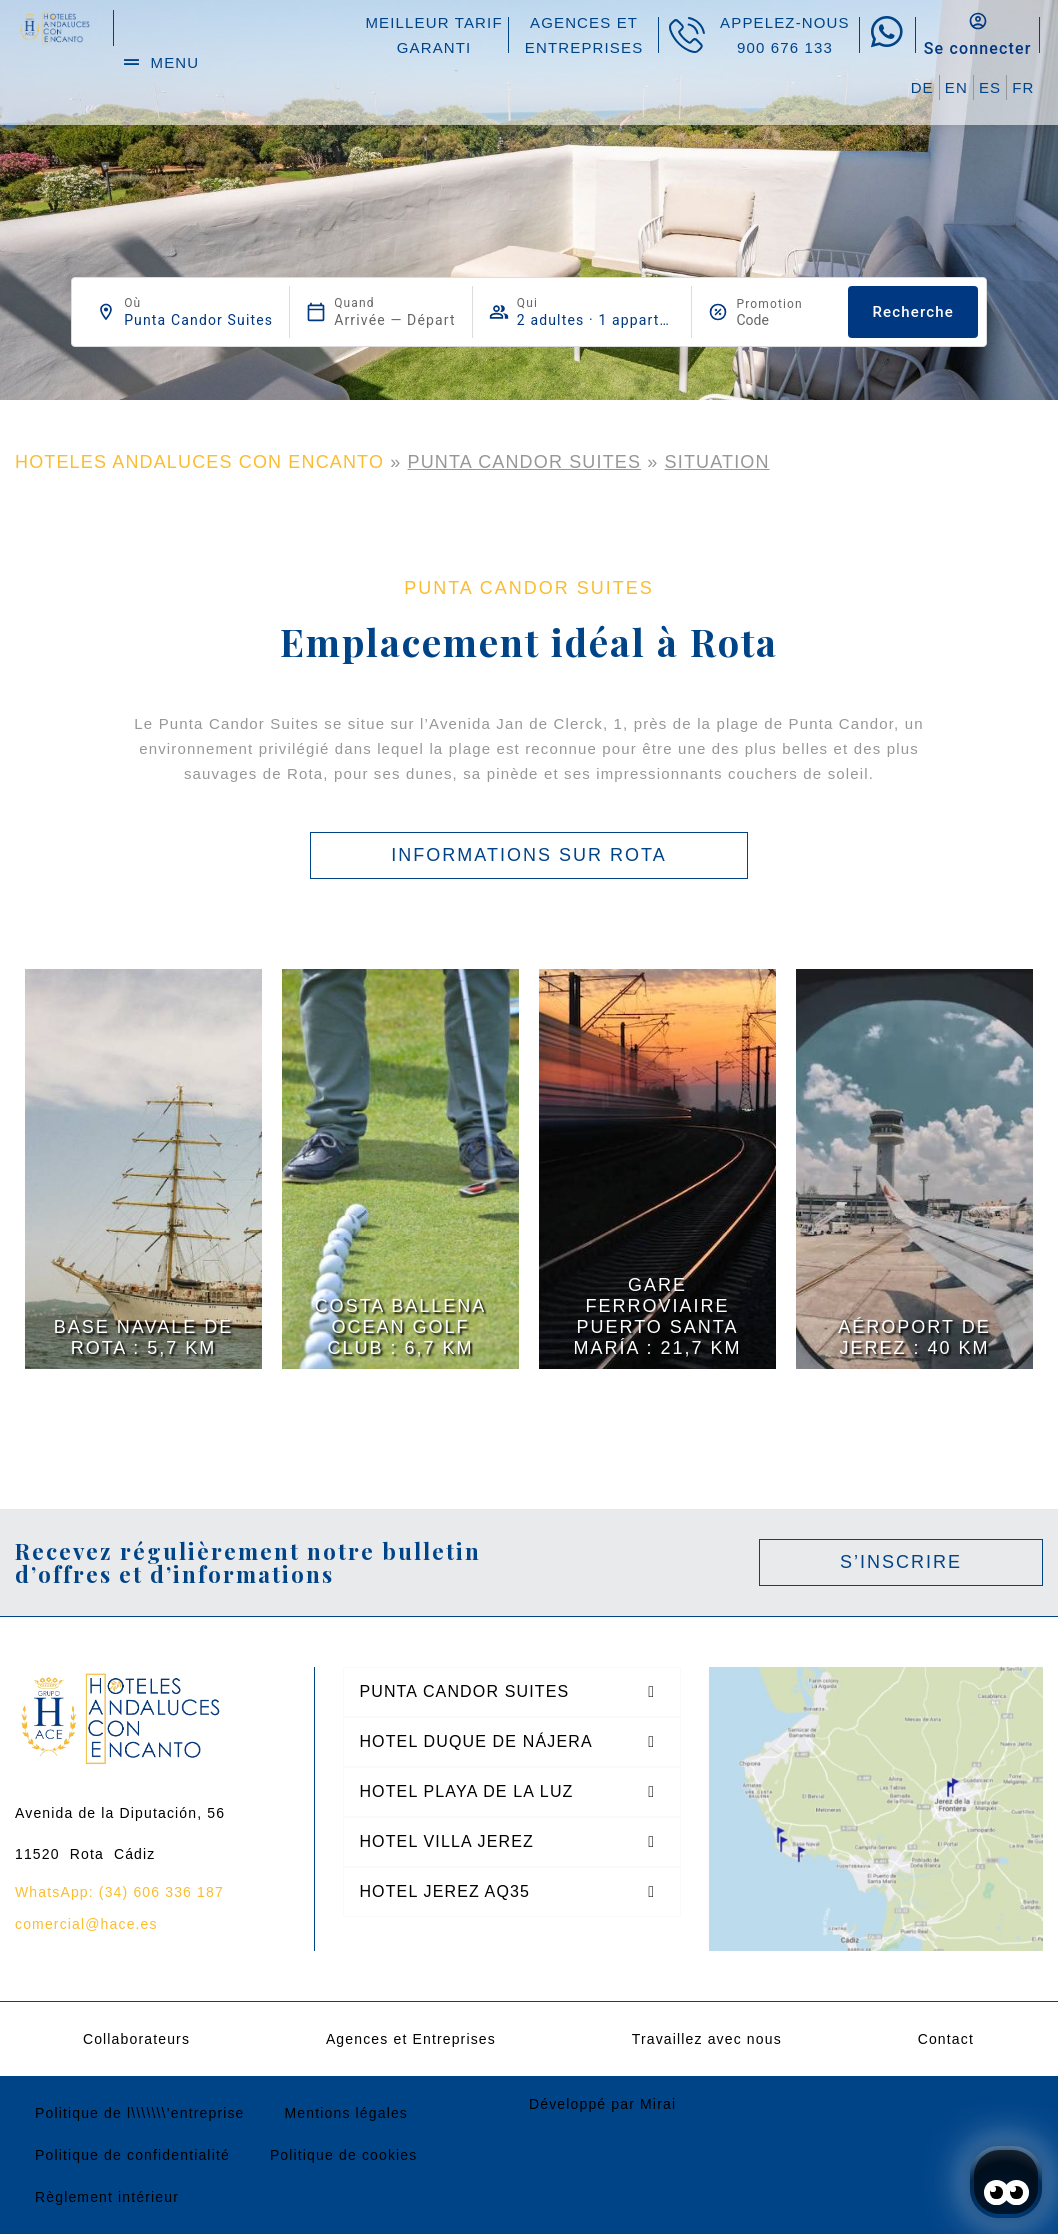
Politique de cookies (344, 2155)
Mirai (658, 2104)
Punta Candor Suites (525, 462)
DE (922, 87)
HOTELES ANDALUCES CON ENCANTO (199, 462)
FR (1023, 87)
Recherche (912, 312)
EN (956, 87)
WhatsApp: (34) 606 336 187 (119, 1892)
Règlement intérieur (107, 2197)
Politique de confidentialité (132, 2155)
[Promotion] (784, 320)
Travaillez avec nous (707, 2039)
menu (175, 62)
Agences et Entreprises (411, 2039)
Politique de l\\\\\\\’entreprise (140, 2113)
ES (990, 87)
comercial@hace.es (86, 1924)
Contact (946, 2039)
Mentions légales (346, 2113)
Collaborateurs (136, 2039)
